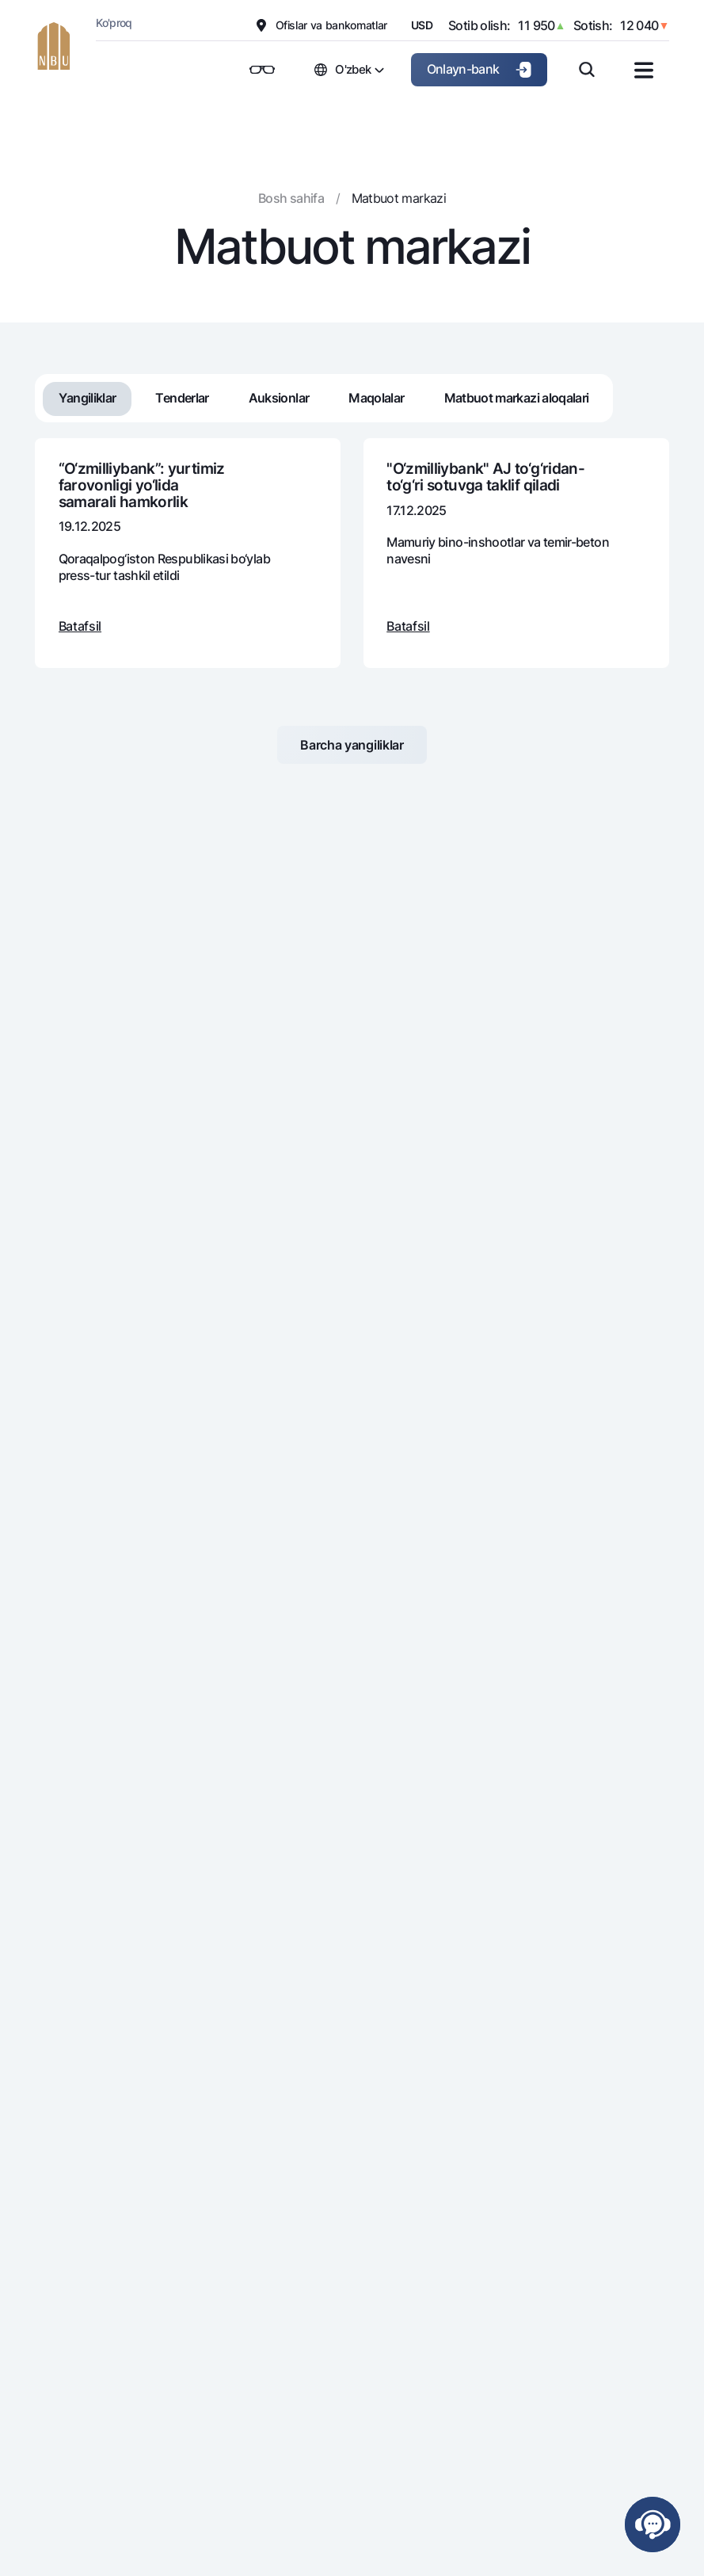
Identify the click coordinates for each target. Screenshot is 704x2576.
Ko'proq (114, 22)
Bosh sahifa (291, 198)
